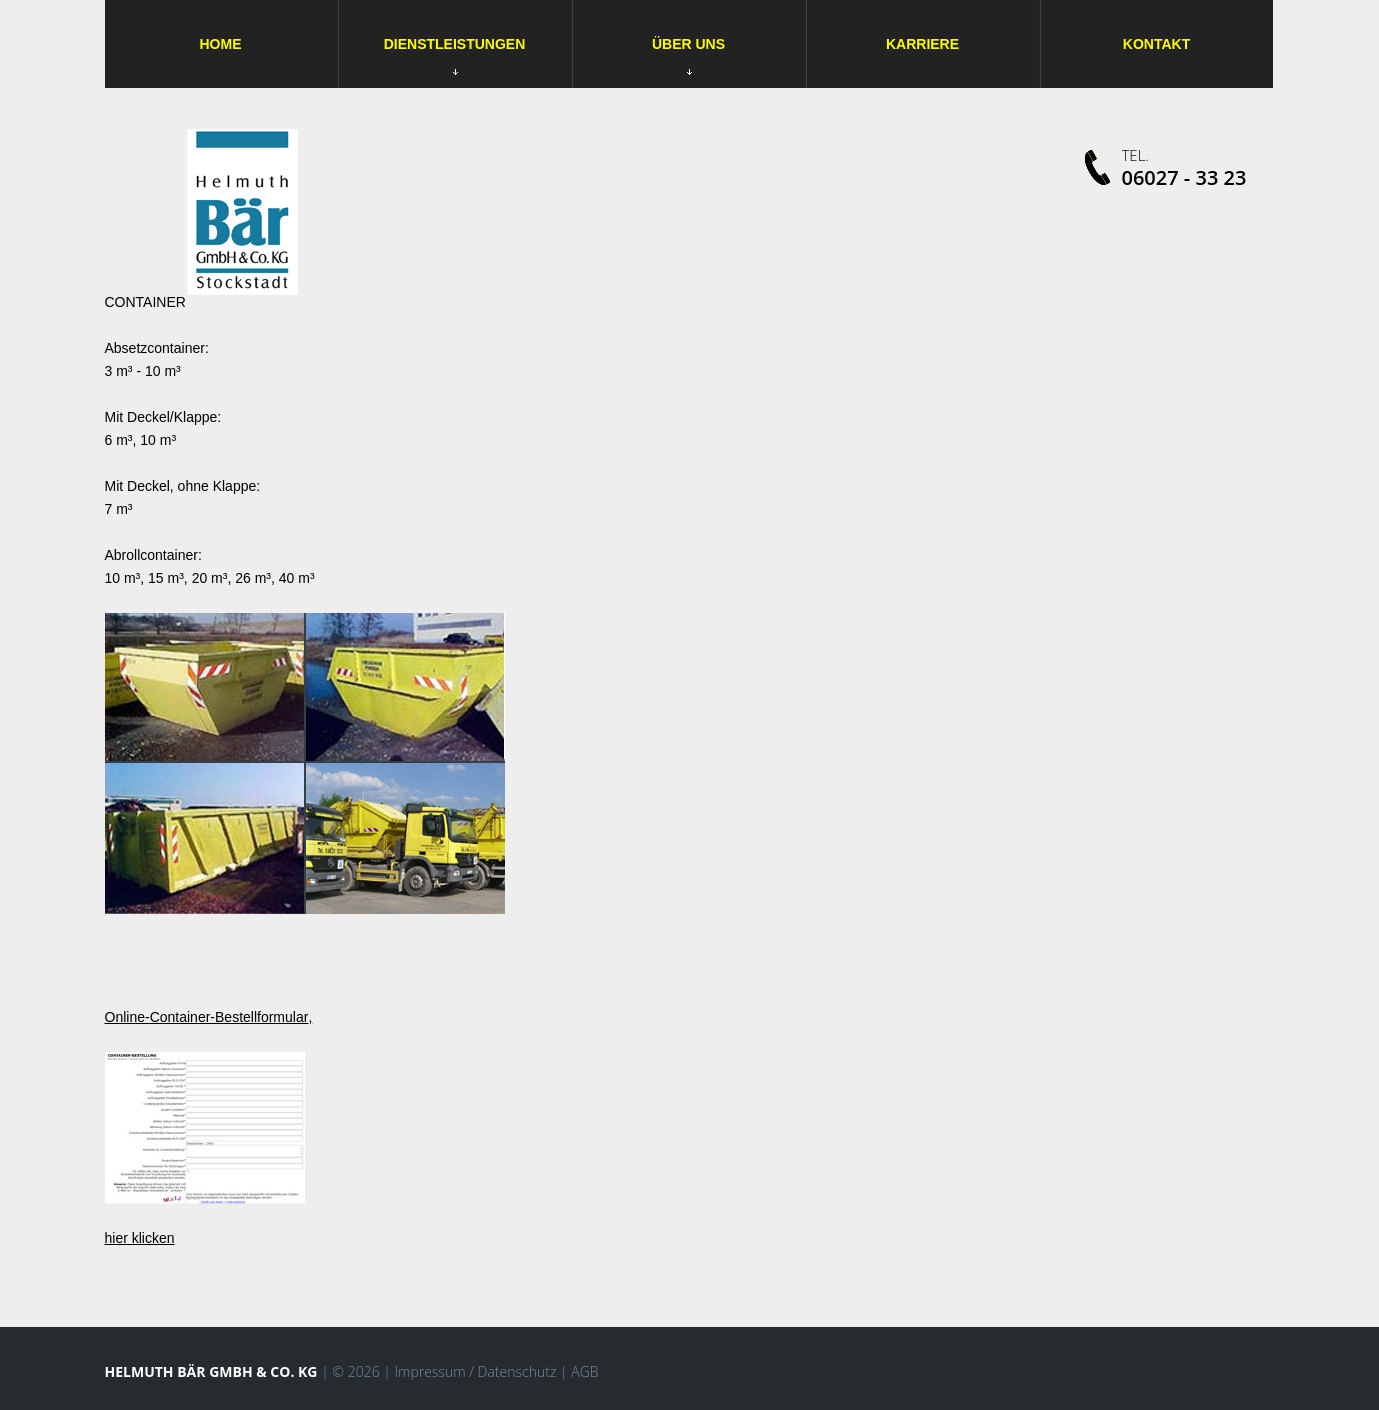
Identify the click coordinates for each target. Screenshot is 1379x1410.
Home (221, 44)
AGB (584, 1371)
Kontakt (1156, 44)
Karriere (922, 44)
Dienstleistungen (455, 44)
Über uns (688, 55)
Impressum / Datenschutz (475, 1371)
